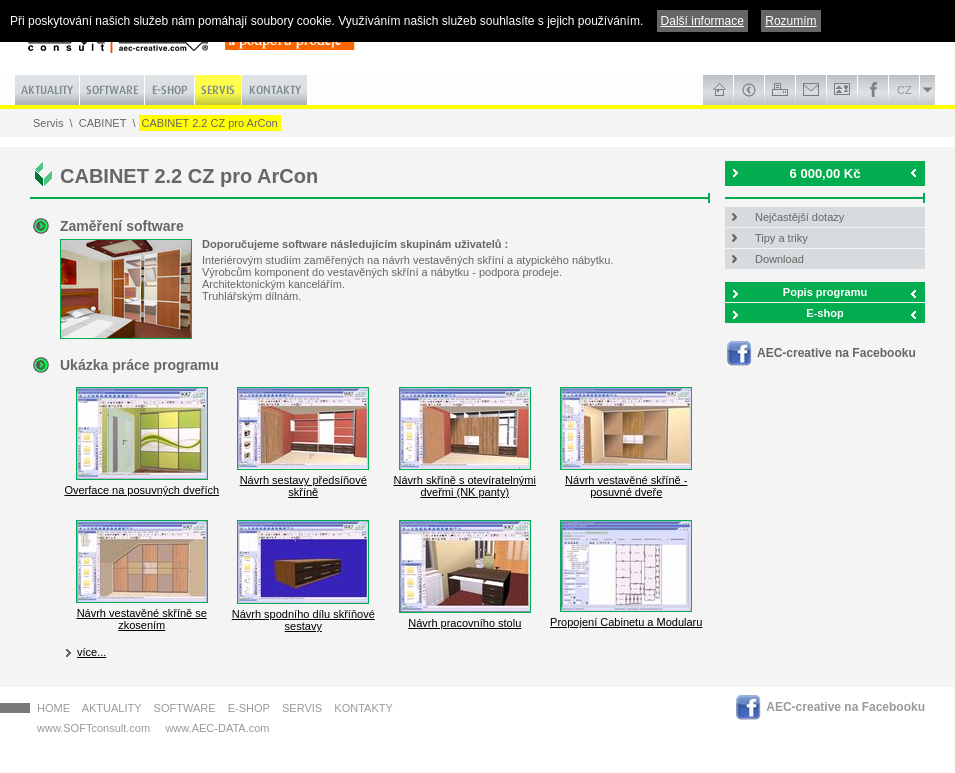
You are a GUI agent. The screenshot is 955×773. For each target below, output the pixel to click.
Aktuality (112, 708)
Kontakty (363, 708)
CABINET (103, 123)
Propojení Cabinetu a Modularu (626, 616)
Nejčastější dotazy (799, 217)
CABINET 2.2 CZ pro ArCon (210, 123)
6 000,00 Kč (825, 173)
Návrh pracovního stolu (465, 617)
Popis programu (825, 292)
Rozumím (790, 21)
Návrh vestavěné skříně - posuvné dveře (626, 480)
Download (779, 259)
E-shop (824, 313)
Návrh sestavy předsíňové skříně (303, 480)
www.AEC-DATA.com (217, 728)
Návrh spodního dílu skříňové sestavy (303, 614)
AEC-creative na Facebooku (836, 353)
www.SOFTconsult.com (93, 728)
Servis (48, 123)
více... (91, 652)
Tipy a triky (781, 238)
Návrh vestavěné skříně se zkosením (142, 613)
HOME (53, 708)
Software (185, 708)
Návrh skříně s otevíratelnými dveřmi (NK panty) (465, 480)
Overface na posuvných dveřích (141, 484)
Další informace (702, 21)
